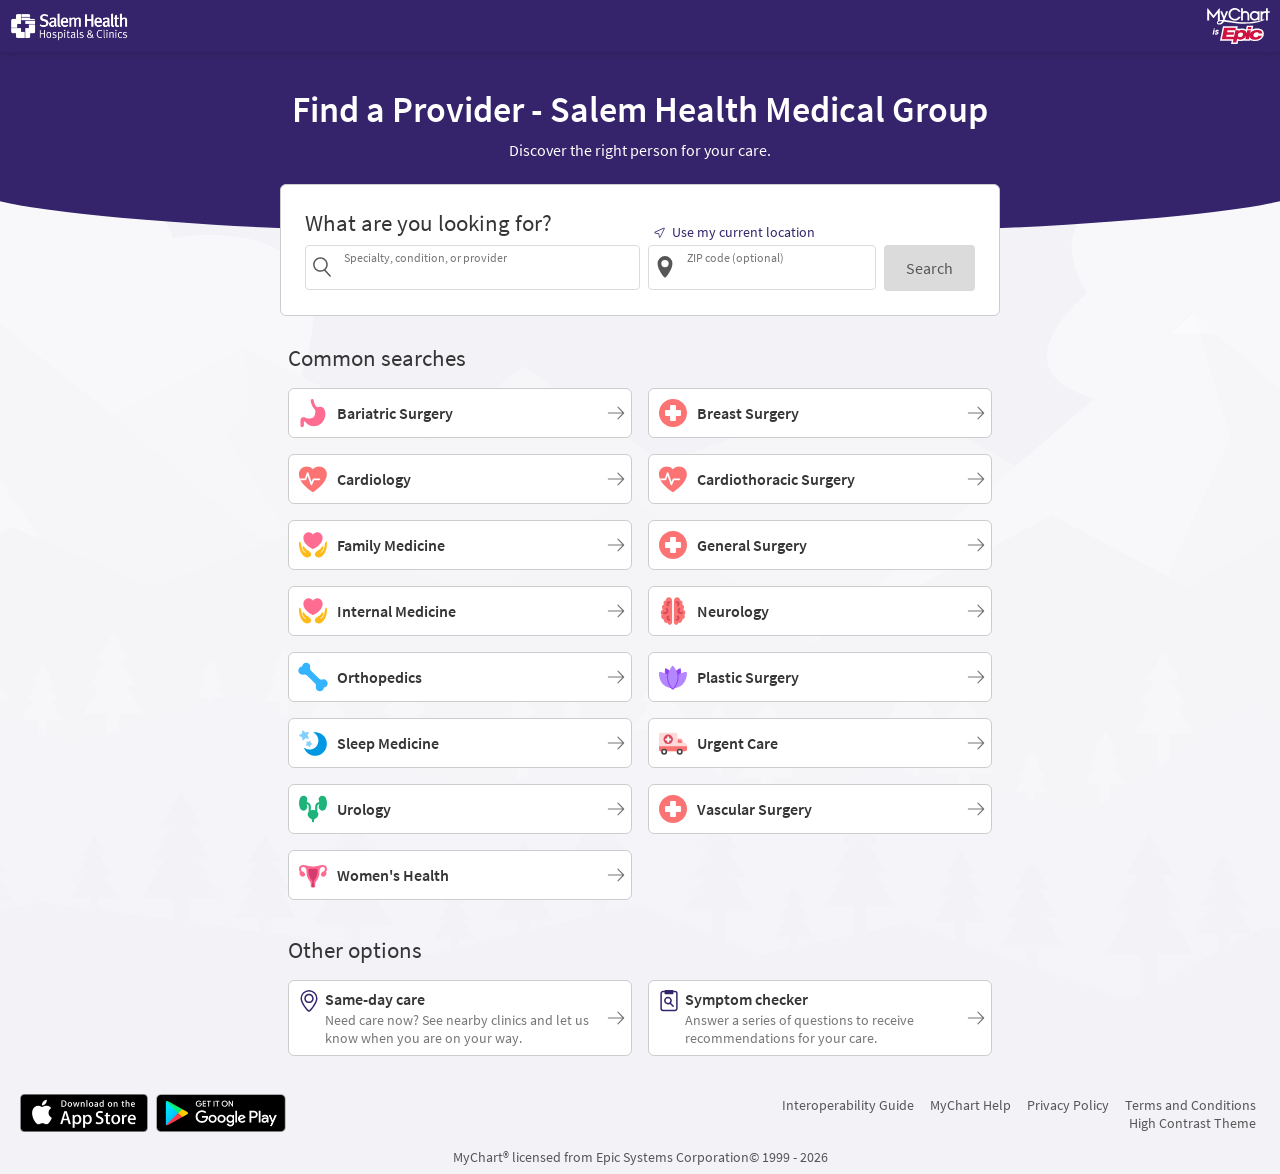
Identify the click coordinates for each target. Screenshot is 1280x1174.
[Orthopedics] (460, 677)
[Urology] (460, 809)
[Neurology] (820, 611)
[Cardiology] (460, 479)
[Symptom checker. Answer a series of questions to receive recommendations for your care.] (820, 1018)
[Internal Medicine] (460, 611)
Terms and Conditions (1190, 1105)
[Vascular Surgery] (820, 809)
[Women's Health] (460, 875)
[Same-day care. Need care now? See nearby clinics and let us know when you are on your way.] (460, 1018)
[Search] (929, 267)
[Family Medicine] (460, 545)
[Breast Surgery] (820, 413)
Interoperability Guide (848, 1105)
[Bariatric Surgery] (460, 413)
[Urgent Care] (820, 743)
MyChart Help (970, 1105)
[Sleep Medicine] (460, 743)
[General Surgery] (820, 545)
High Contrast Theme (1192, 1123)
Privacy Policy (1068, 1105)
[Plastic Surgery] (820, 677)
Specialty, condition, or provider (425, 257)
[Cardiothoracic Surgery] (820, 479)
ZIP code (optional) (735, 257)
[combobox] (488, 266)
